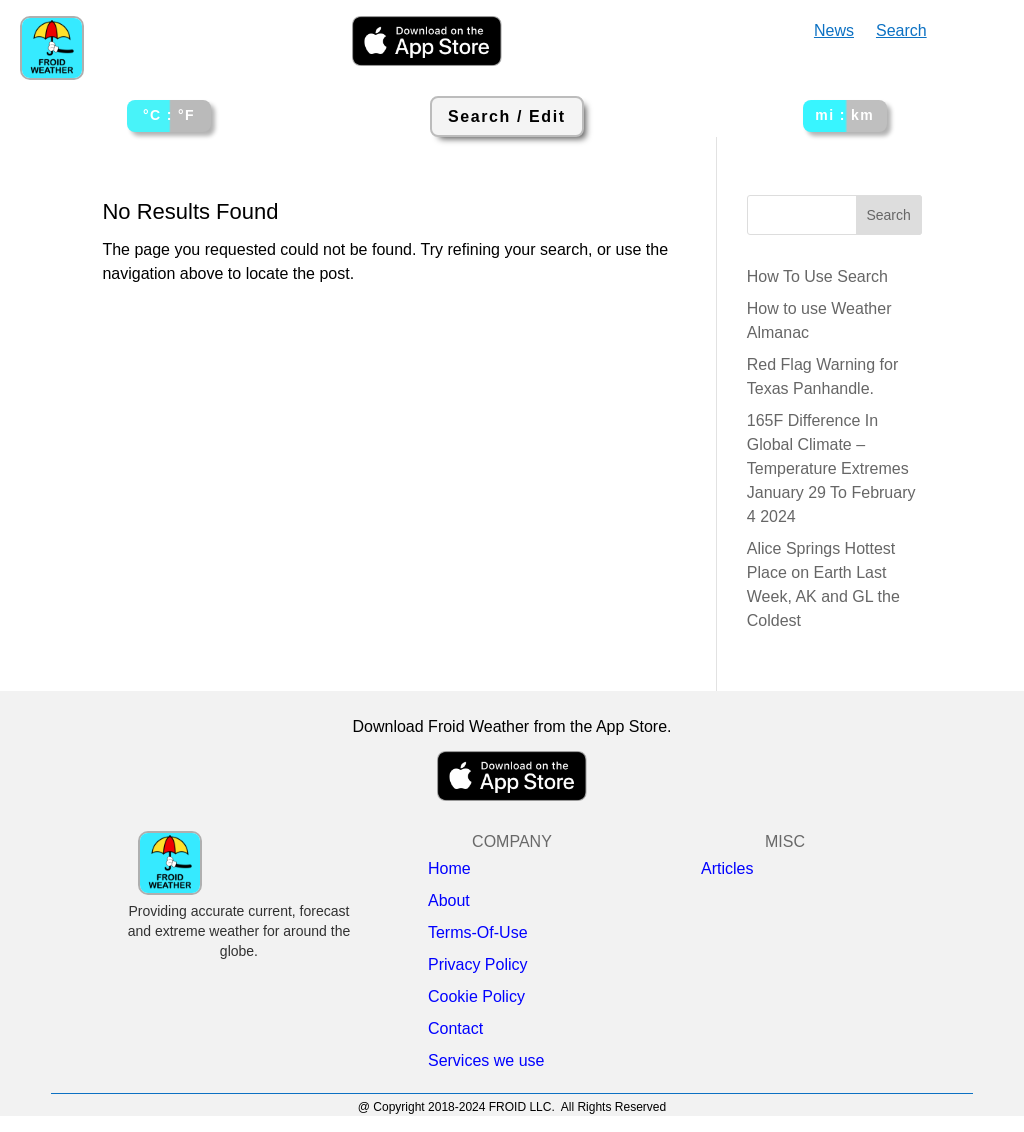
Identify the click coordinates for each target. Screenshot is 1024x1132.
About (449, 901)
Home (449, 869)
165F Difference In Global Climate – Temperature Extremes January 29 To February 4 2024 (831, 468)
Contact (455, 1029)
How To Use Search (817, 276)
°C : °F (169, 115)
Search (901, 31)
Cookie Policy (476, 997)
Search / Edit (507, 116)
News (834, 31)
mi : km (844, 115)
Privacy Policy (478, 965)
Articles (727, 869)
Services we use (486, 1061)
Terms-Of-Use (478, 933)
